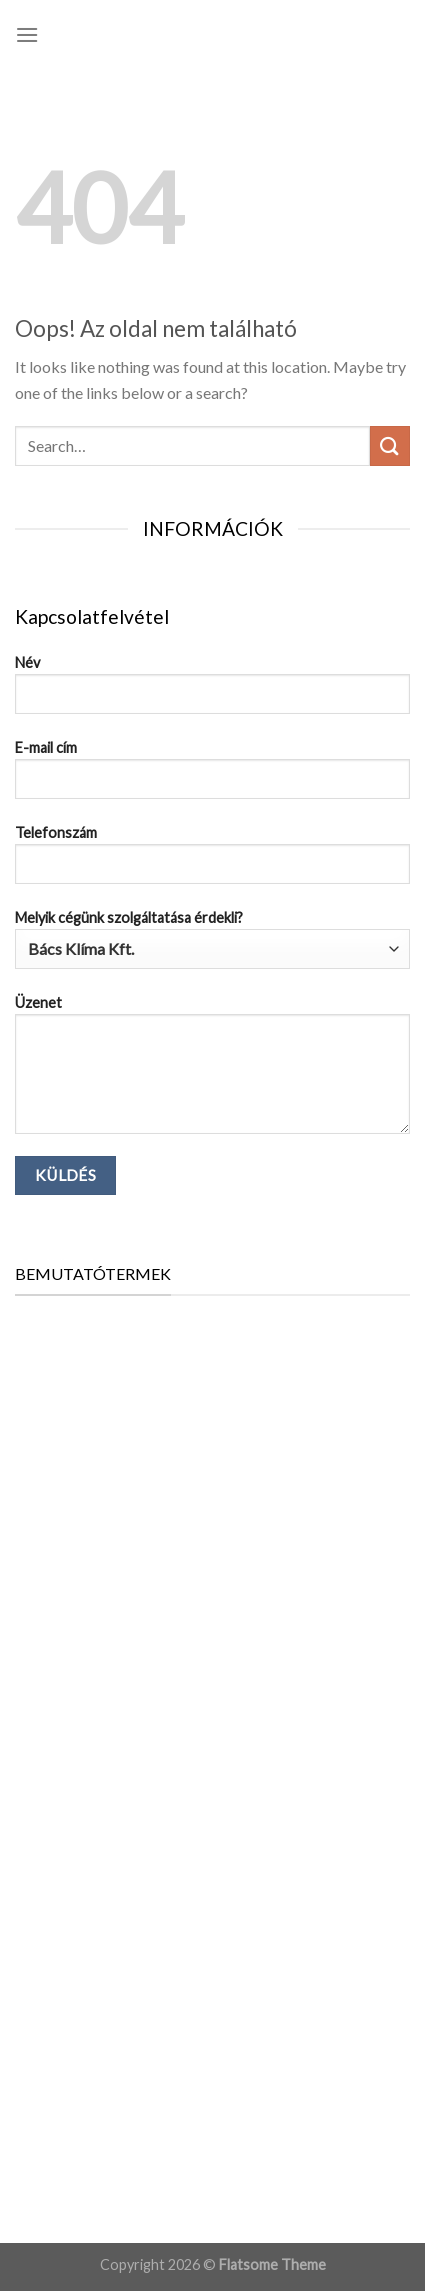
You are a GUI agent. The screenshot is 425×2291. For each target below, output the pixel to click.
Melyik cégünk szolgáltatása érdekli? (212, 939)
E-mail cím (212, 777)
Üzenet (212, 1072)
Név (212, 692)
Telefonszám (212, 862)
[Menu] (27, 34)
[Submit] (390, 445)
